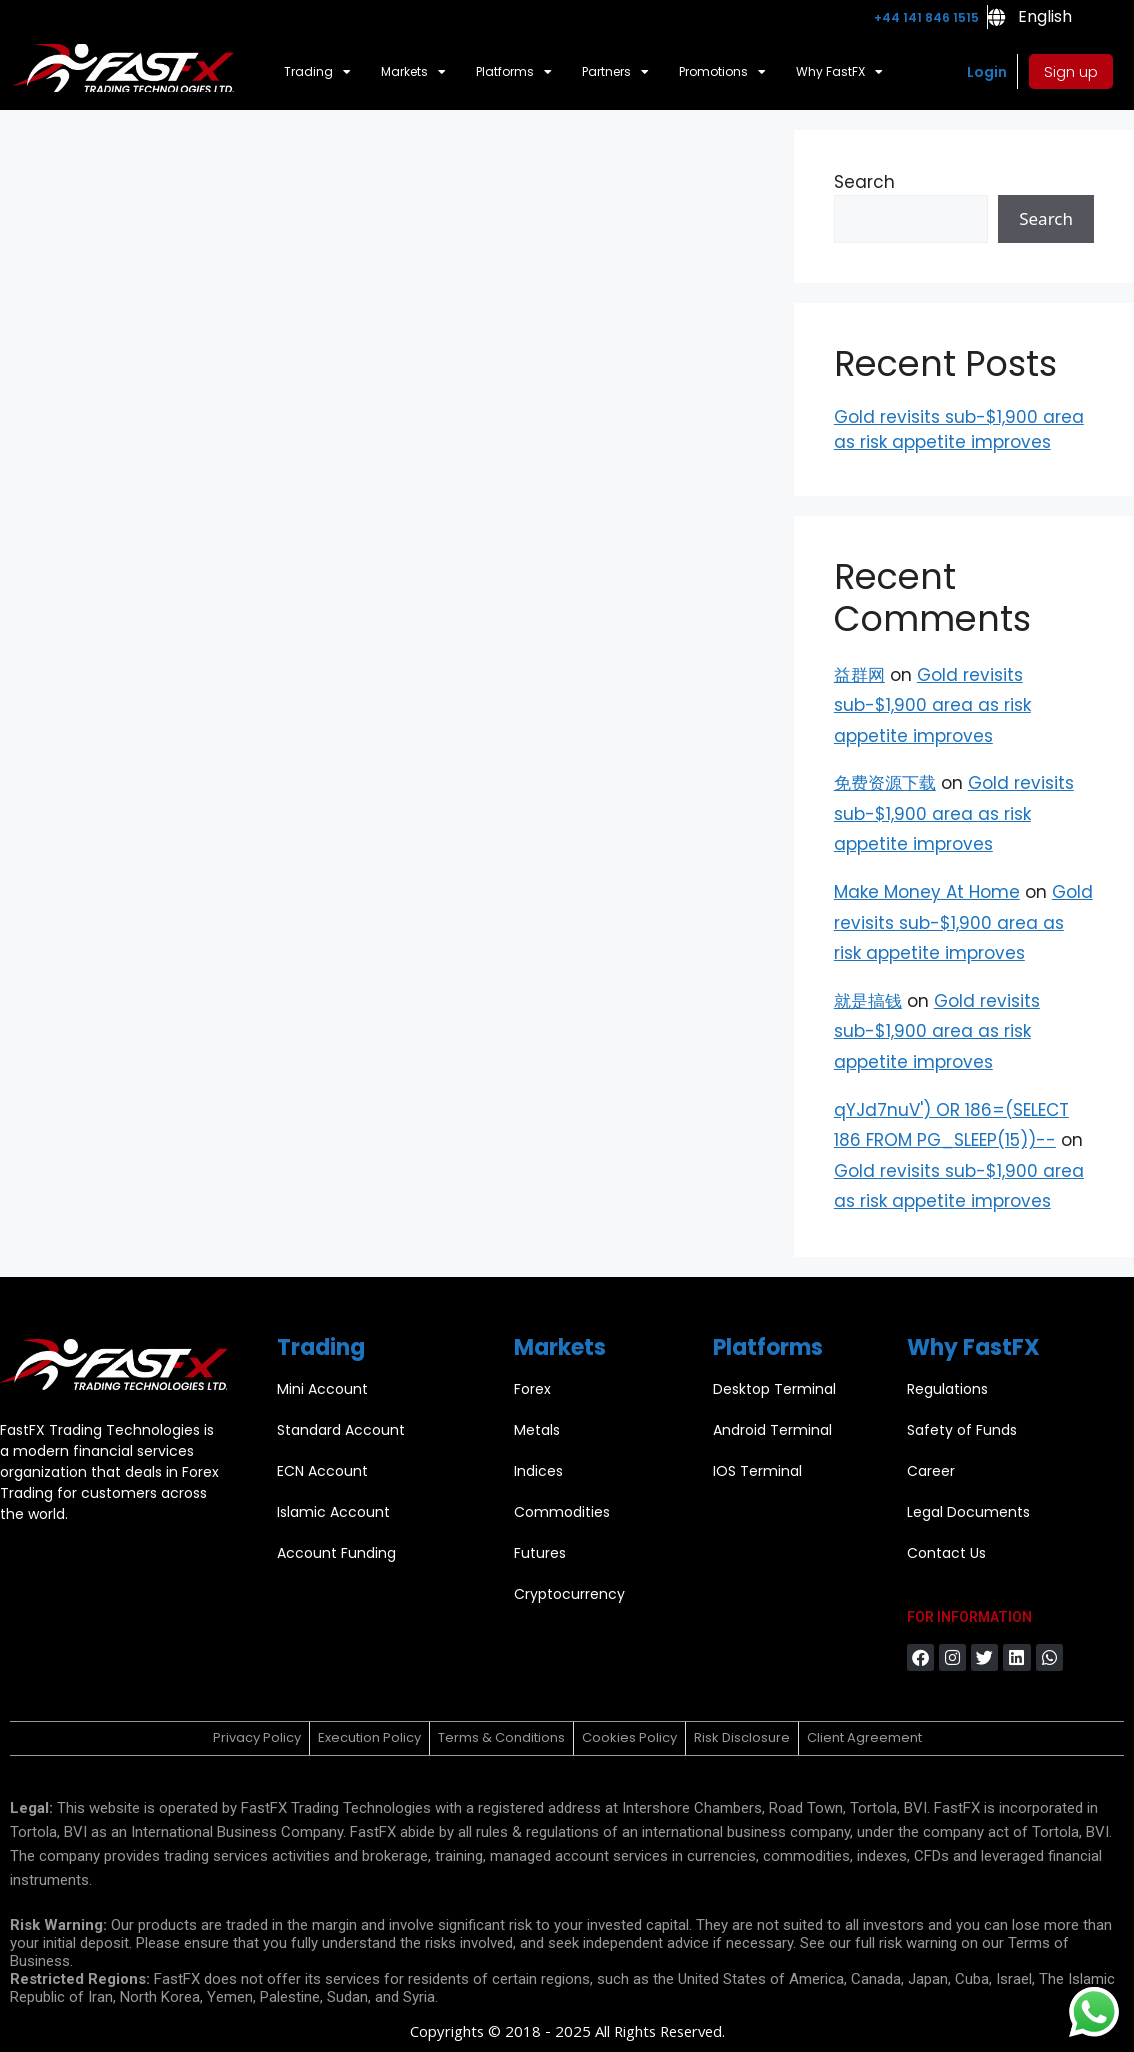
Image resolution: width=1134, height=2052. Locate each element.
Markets (413, 72)
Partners (615, 72)
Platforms (514, 72)
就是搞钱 (868, 1001)
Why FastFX (839, 72)
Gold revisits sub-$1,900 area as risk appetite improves (959, 430)
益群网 (859, 675)
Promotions (722, 72)
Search (864, 182)
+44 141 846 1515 (926, 17)
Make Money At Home (927, 892)
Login (987, 72)
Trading (317, 72)
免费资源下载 (885, 783)
